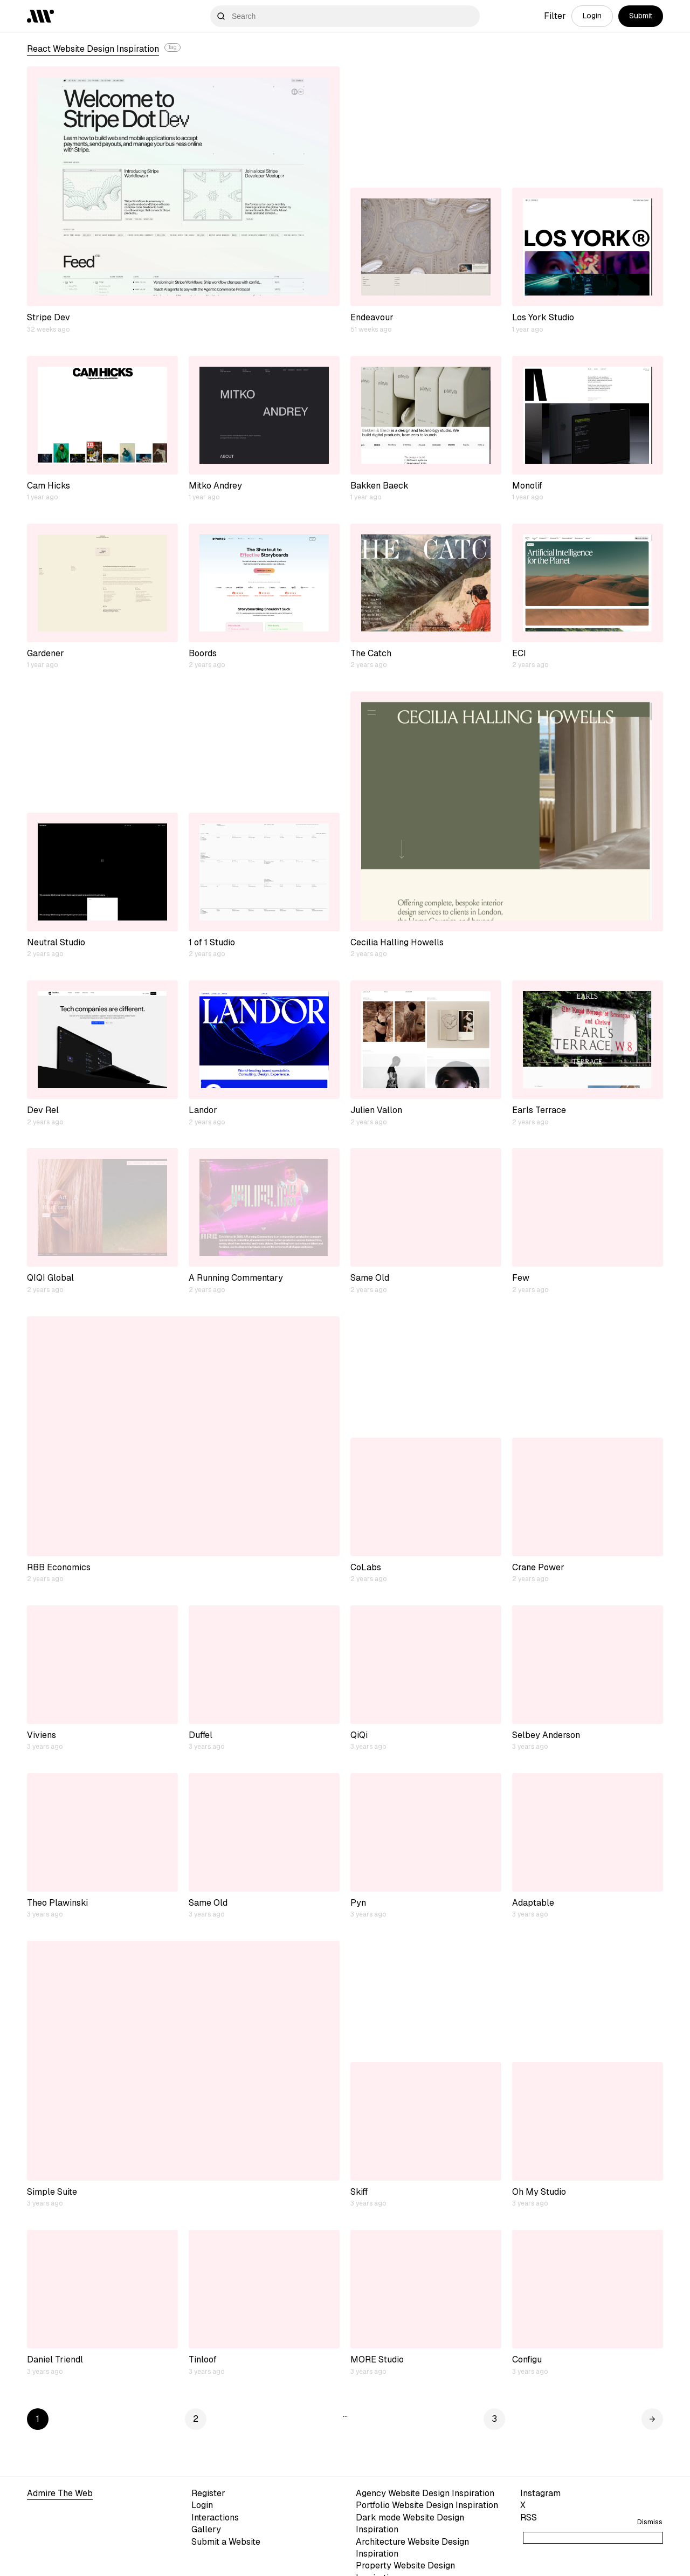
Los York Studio (543, 317)
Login (592, 15)
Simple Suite (52, 2191)
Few (520, 1277)
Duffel (200, 1735)
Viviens (41, 1735)
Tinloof (203, 2359)
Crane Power (538, 1567)
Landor (203, 1110)
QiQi (359, 1735)
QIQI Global (50, 1277)
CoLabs (365, 1567)
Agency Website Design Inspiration (425, 2493)
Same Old (369, 1277)
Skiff (359, 2191)
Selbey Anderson (546, 1735)
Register (208, 2493)
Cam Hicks (48, 485)
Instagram (540, 2493)
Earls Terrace (539, 1110)
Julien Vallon (376, 1110)
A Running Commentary (236, 1277)
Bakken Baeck (379, 485)
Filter (555, 16)
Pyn (358, 1902)
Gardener (45, 653)
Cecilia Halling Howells (397, 942)
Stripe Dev (48, 317)
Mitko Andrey (215, 485)
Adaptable (533, 1902)
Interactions (215, 2517)
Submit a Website (225, 2541)
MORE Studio (377, 2359)
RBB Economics (59, 1567)
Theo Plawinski (57, 1902)
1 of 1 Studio (212, 942)
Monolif (527, 485)
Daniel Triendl (55, 2359)
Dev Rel (43, 1110)
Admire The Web (60, 2493)
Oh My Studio (539, 2191)
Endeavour (372, 317)
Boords (203, 653)
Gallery (206, 2529)
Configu (527, 2359)
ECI (519, 653)
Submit (640, 15)
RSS (528, 2517)
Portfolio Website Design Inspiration (427, 2505)
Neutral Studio (56, 942)
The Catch (370, 653)
